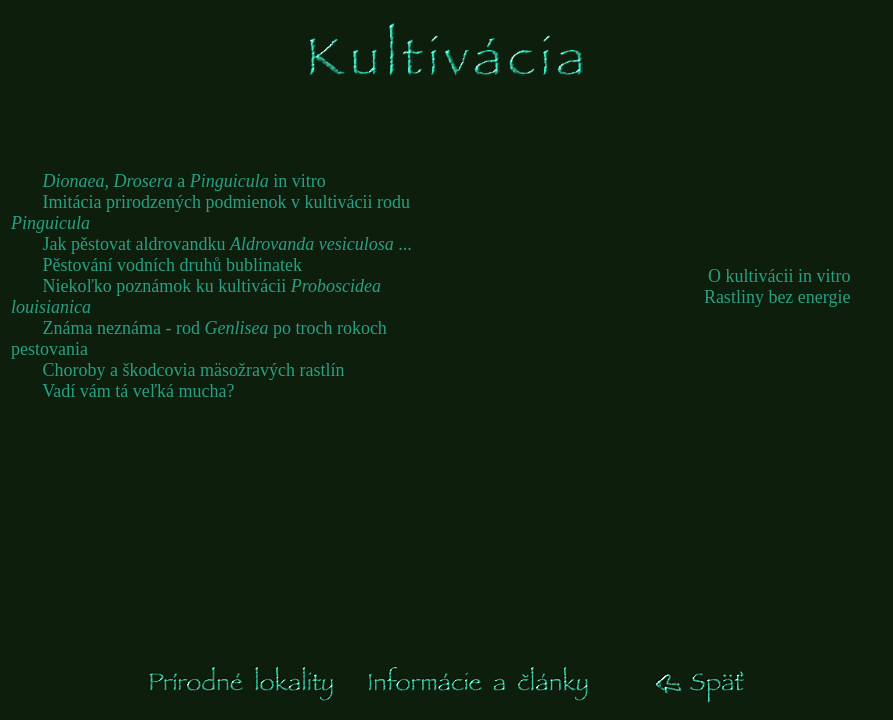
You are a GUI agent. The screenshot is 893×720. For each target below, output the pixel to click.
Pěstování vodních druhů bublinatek (172, 265)
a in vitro (184, 181)
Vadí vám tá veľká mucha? (138, 391)
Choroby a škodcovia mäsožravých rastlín (194, 370)
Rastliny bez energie (777, 297)
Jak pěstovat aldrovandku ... (227, 244)
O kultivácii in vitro (779, 276)
